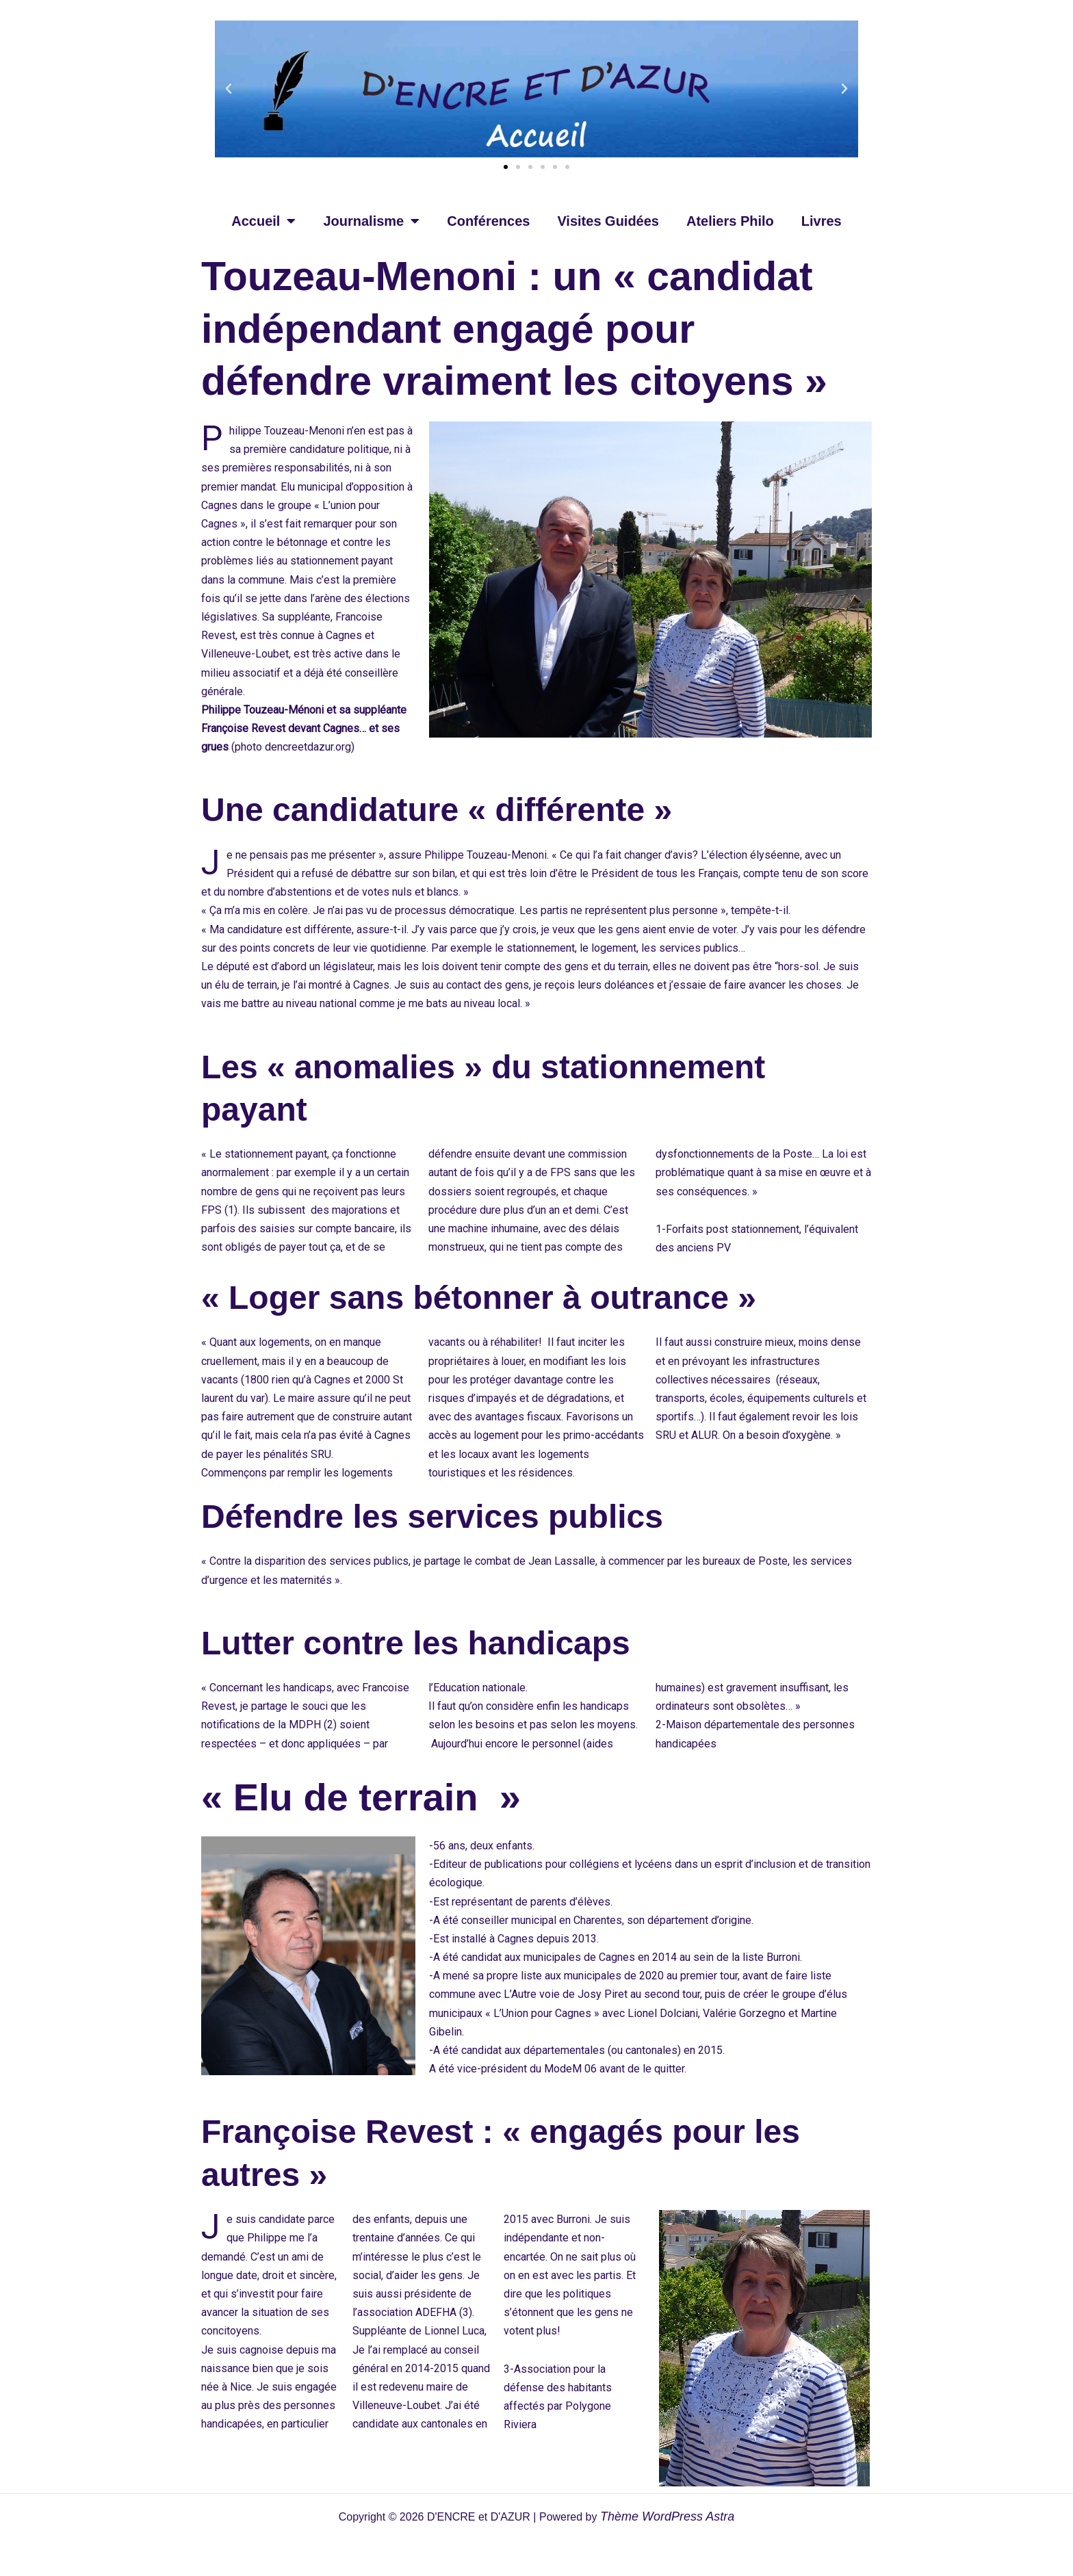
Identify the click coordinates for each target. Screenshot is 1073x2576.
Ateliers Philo (730, 221)
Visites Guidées (608, 221)
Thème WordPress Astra (667, 2516)
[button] (228, 89)
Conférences (488, 221)
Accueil (263, 221)
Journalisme (371, 221)
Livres (821, 221)
